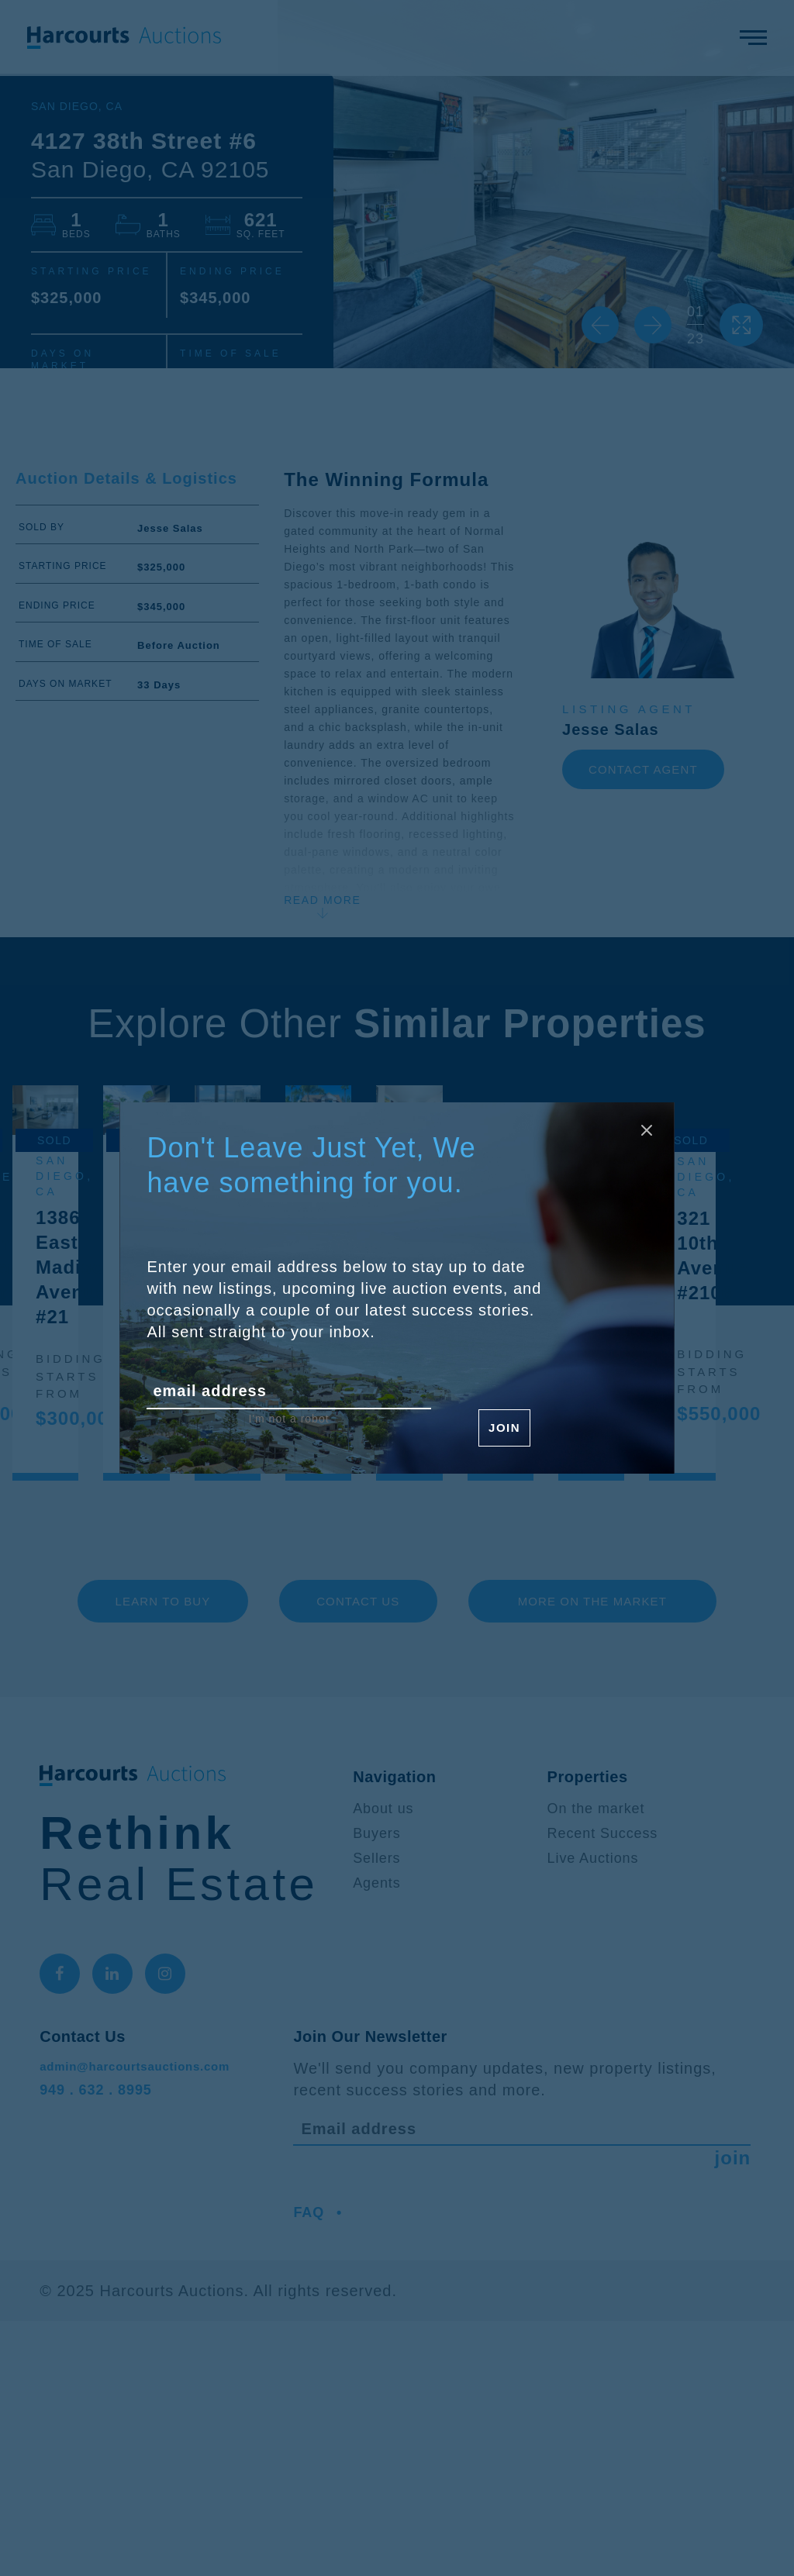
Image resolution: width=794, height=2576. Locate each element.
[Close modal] (640, 1136)
